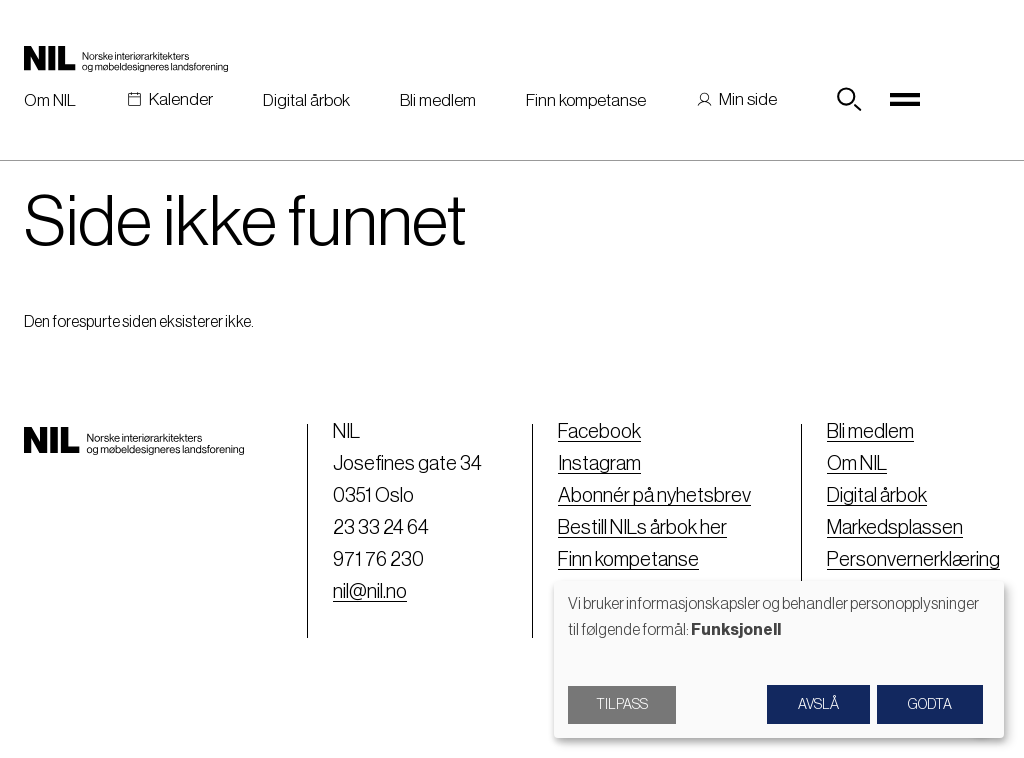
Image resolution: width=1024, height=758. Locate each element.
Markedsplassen (895, 528)
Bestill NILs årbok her (642, 528)
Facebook (599, 432)
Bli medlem (438, 100)
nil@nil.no (370, 592)
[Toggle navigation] (905, 100)
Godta (930, 705)
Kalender (181, 99)
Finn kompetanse (586, 100)
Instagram (599, 464)
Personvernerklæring (913, 560)
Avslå (818, 705)
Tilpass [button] (622, 705)
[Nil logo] (126, 58)
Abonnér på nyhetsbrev (654, 496)
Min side (748, 99)
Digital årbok (306, 100)
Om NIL (50, 100)
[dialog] (779, 659)
